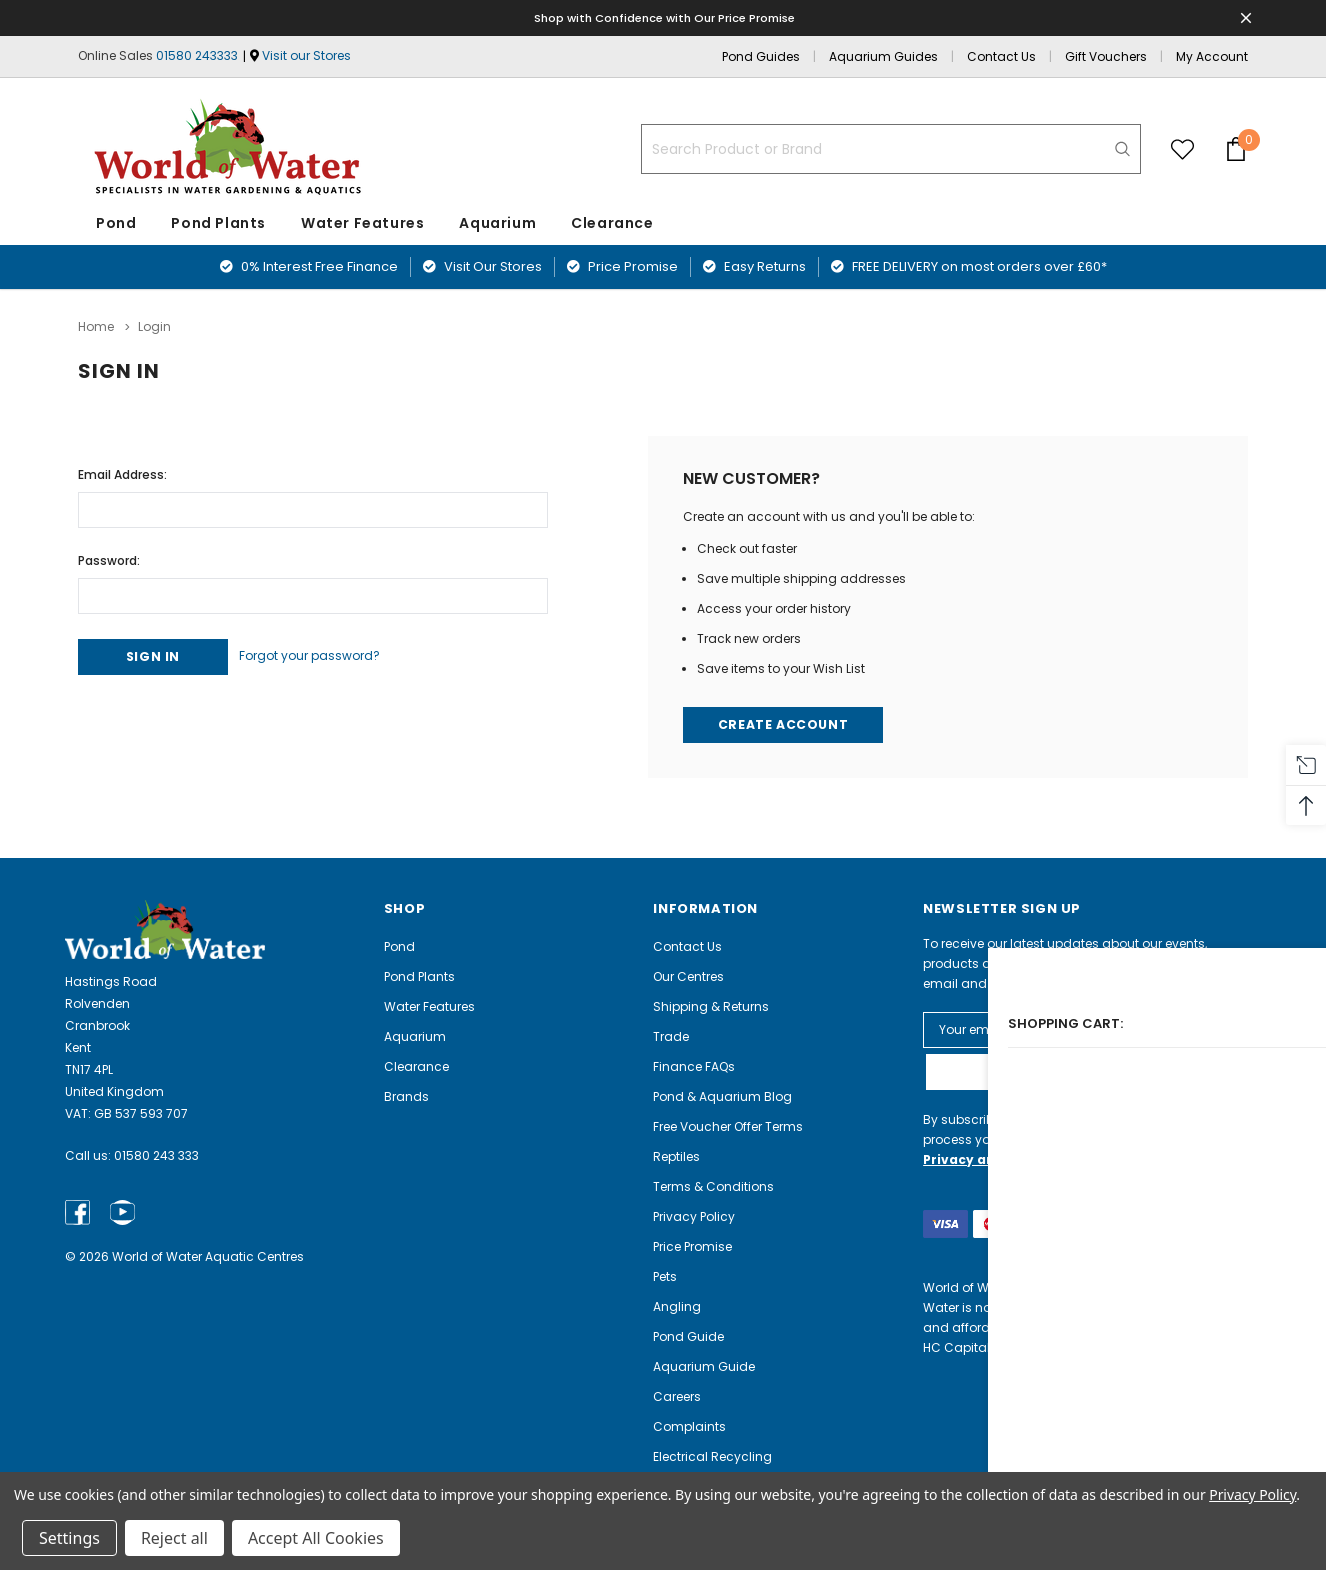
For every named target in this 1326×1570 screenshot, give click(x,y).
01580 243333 (197, 55)
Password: (109, 555)
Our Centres (688, 975)
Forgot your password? (331, 653)
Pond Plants (218, 223)
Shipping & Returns (711, 1005)
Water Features (362, 223)
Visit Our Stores (482, 266)
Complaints (689, 1425)
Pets (665, 1275)
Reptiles (676, 1155)
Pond (116, 223)
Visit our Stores (306, 55)
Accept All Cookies (316, 1538)
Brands (406, 1095)
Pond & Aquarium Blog (722, 1095)
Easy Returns (754, 266)
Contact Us (1001, 56)
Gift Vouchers (1106, 56)
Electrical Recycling (712, 1455)
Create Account (785, 722)
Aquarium (497, 223)
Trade (671, 1035)
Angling (677, 1305)
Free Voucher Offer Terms (728, 1125)
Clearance (416, 1065)
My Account (1212, 56)
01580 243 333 (156, 1155)
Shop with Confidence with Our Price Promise (666, 17)
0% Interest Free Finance (309, 266)
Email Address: (122, 469)
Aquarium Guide (704, 1365)
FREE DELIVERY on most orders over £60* (969, 266)
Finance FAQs (694, 1065)
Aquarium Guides (883, 56)
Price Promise (622, 266)
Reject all (174, 1538)
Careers (677, 1395)
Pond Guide (688, 1335)
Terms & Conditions (713, 1185)
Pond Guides (761, 56)
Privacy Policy (694, 1215)
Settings (69, 1538)
